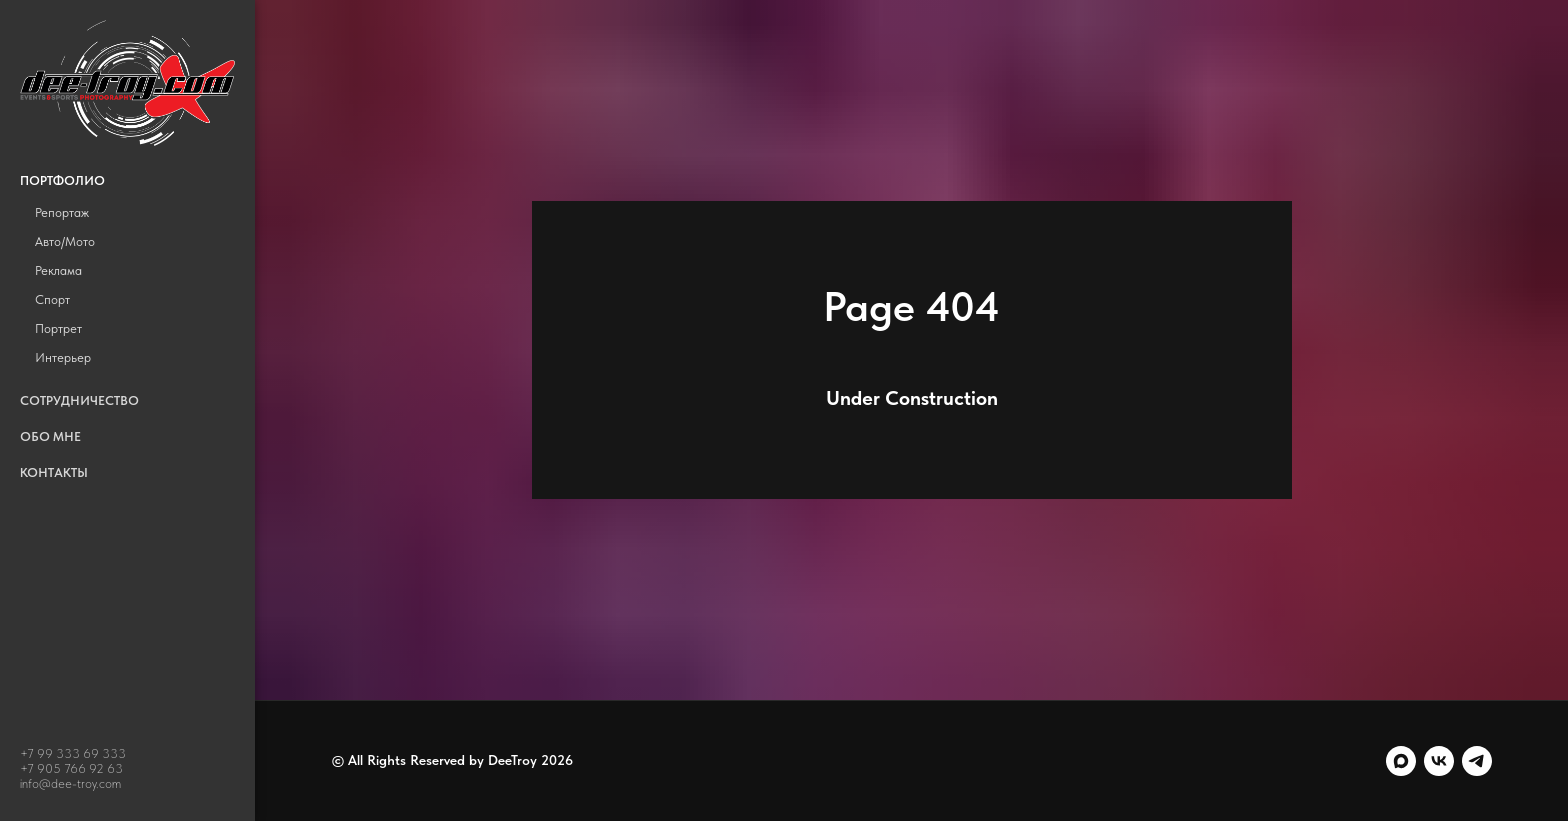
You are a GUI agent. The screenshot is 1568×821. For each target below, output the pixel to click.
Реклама (58, 270)
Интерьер (63, 357)
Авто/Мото (65, 241)
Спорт (52, 299)
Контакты (54, 472)
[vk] (1439, 761)
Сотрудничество (79, 400)
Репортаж (62, 212)
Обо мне (50, 436)
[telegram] (1477, 761)
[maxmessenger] (1401, 761)
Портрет (58, 328)
